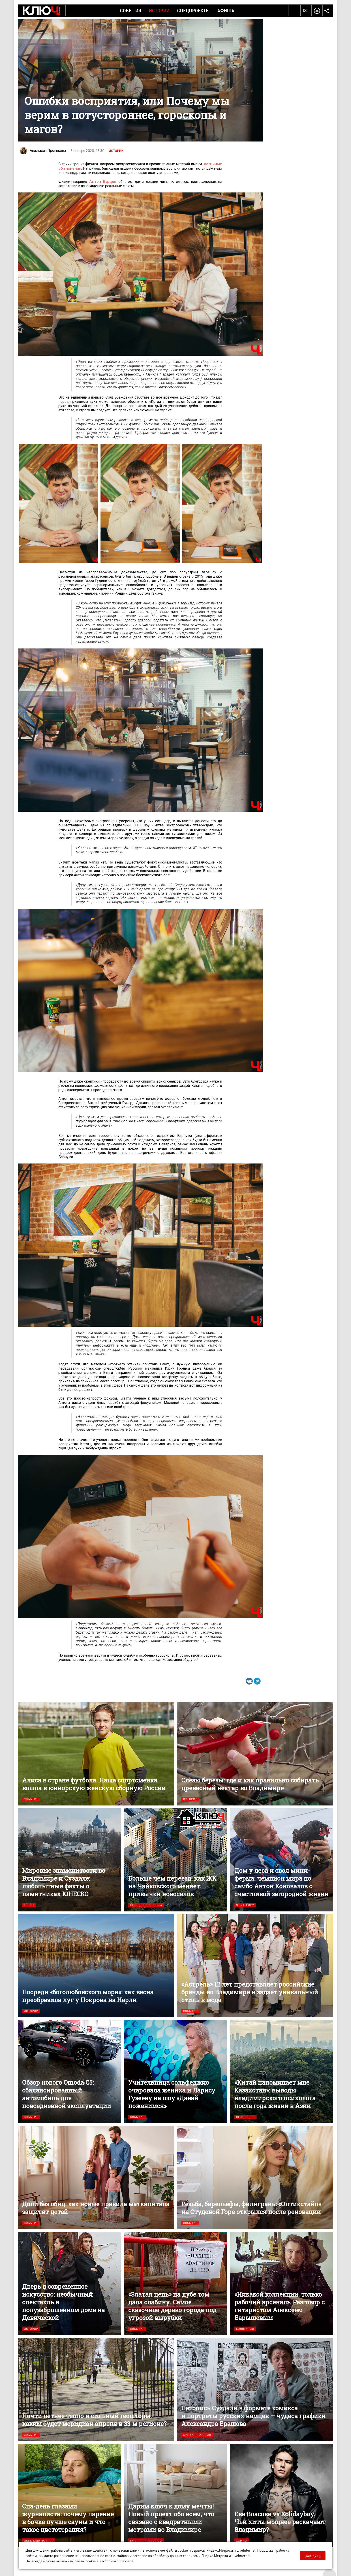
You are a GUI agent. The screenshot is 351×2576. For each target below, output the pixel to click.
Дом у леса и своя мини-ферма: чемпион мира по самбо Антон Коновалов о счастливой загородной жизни (281, 1859)
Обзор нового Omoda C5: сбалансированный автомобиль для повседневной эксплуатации (69, 2071)
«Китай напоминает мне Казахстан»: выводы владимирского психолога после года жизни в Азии (281, 2071)
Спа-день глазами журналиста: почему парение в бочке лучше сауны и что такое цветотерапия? (69, 2494)
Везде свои (245, 2116)
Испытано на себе (38, 2540)
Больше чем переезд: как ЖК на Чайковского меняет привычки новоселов (175, 1859)
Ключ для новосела (146, 1904)
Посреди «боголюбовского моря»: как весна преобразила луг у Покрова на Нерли (96, 1965)
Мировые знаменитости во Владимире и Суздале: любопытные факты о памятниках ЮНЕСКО (69, 1859)
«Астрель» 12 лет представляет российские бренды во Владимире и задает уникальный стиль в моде (255, 1965)
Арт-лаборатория (197, 2434)
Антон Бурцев (102, 181)
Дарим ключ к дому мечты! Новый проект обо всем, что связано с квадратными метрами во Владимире (175, 2494)
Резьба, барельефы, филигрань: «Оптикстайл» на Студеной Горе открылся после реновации (255, 2177)
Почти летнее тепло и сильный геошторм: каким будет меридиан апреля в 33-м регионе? (96, 2389)
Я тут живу (245, 1904)
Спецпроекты (193, 10)
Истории (159, 10)
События (130, 10)
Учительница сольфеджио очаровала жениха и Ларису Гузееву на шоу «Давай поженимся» (175, 2071)
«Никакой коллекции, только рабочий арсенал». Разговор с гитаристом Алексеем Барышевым (281, 2283)
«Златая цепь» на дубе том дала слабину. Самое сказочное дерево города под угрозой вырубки (175, 2283)
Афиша (225, 10)
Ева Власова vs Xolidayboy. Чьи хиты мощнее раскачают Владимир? (281, 2494)
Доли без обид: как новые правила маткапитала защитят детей (96, 2177)
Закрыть (313, 2556)
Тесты (29, 1904)
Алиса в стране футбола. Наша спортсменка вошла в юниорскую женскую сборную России (96, 1753)
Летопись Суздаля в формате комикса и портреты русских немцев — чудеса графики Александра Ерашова (255, 2389)
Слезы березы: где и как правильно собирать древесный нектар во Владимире (255, 1753)
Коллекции (245, 2328)
